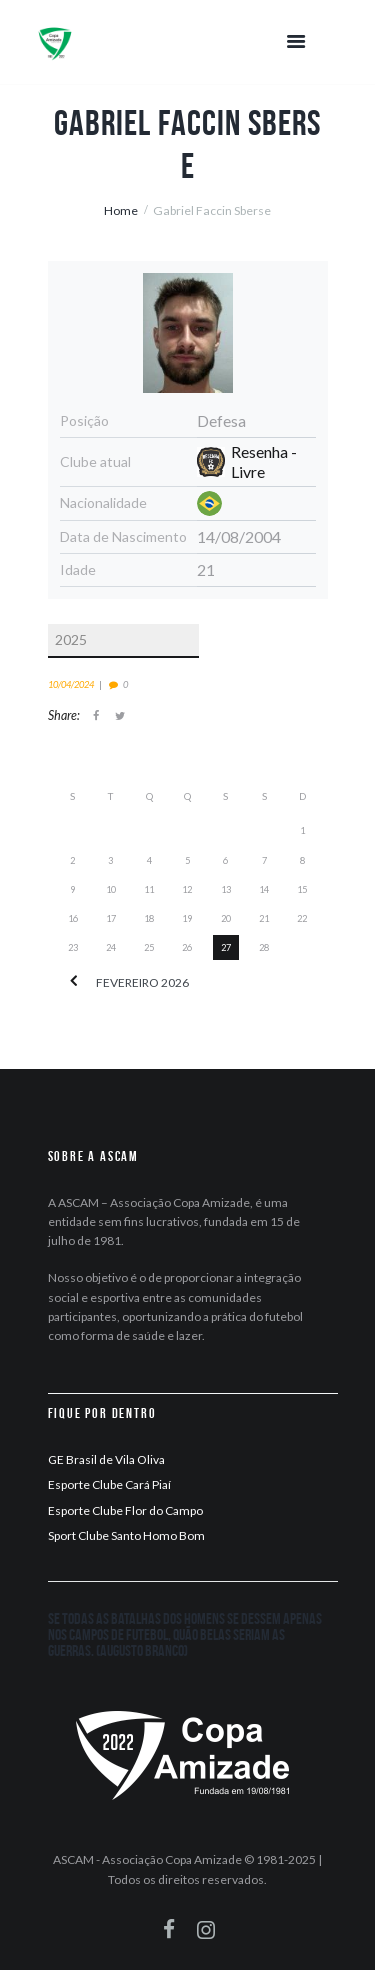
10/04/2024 (71, 684)
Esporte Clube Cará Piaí (109, 1484)
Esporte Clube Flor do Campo (125, 1510)
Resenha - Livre (264, 461)
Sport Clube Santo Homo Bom (126, 1535)
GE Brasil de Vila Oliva (106, 1459)
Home (121, 210)
